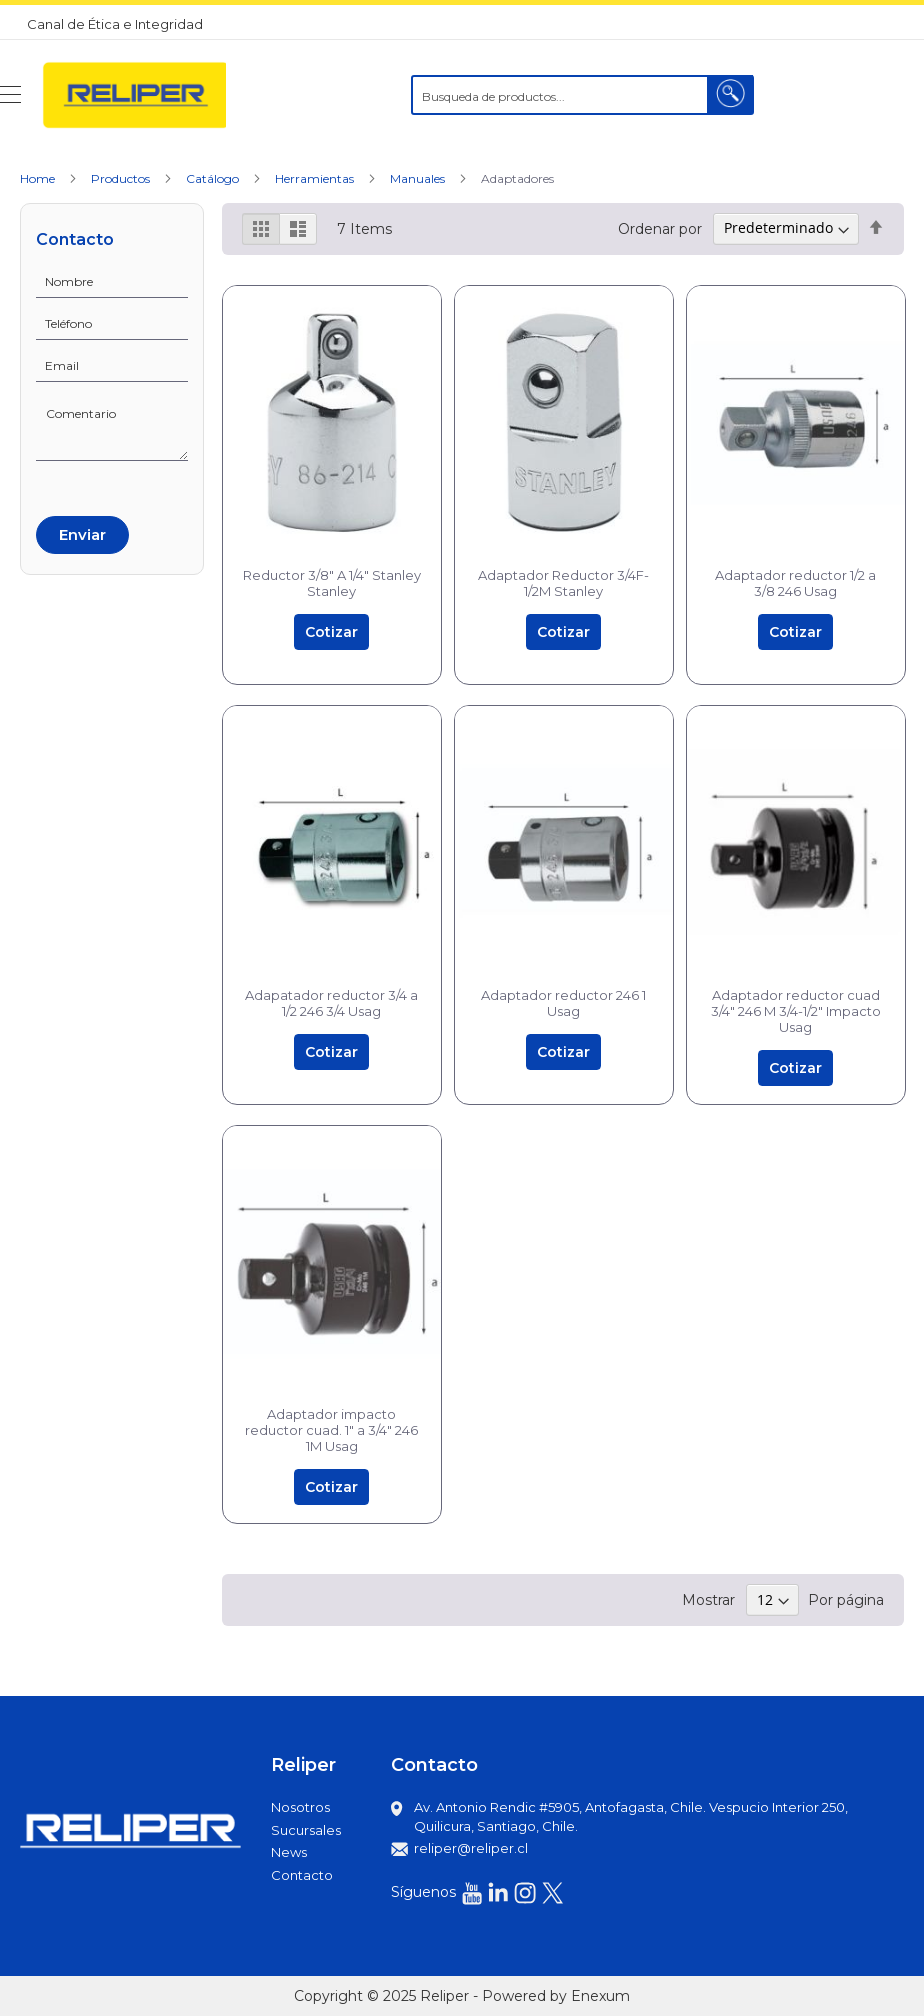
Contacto (302, 1875)
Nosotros (300, 1807)
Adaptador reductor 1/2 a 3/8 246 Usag (795, 583)
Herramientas (316, 178)
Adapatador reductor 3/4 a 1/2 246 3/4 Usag (331, 1003)
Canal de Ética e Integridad (115, 24)
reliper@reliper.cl (471, 1848)
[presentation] (112, 485)
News (289, 1852)
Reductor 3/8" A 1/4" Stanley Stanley (332, 583)
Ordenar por (660, 228)
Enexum (600, 1996)
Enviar (82, 534)
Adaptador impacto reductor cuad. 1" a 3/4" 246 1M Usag (331, 1430)
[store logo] (134, 95)
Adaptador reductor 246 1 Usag (563, 1003)
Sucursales (306, 1830)
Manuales (419, 178)
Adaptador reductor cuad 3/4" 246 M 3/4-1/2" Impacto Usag (796, 1011)
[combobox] (582, 95)
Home (39, 178)
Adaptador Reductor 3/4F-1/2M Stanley (563, 583)
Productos (122, 178)
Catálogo (214, 178)
